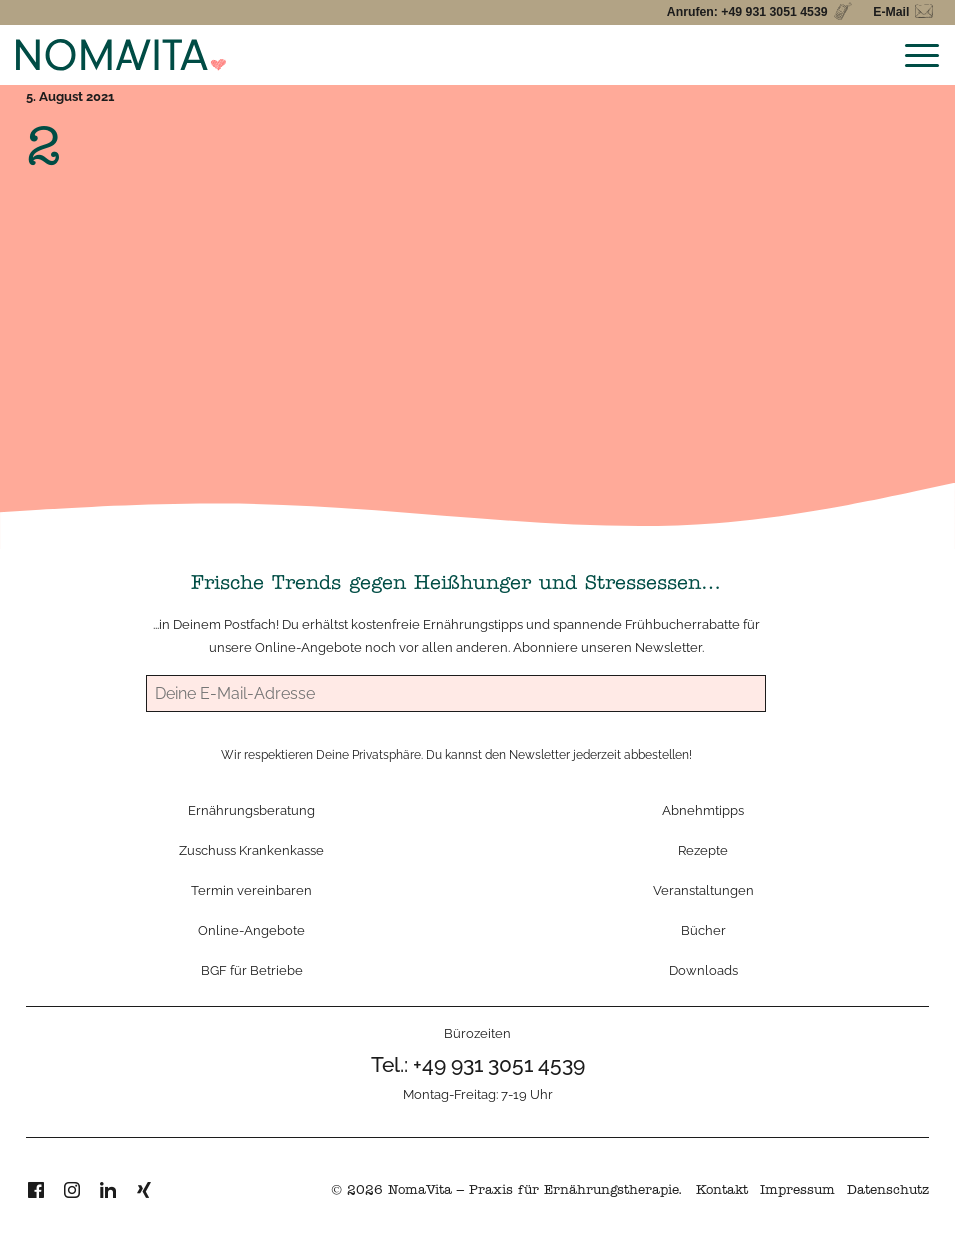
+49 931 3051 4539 (499, 1064)
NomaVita (420, 1191)
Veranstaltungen (703, 890)
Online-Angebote (308, 647)
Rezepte (703, 850)
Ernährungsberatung (251, 810)
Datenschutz (888, 1191)
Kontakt (722, 1191)
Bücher (703, 930)
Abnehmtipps (703, 810)
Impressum (797, 1191)
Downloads (703, 970)
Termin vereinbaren (251, 890)
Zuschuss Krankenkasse (251, 850)
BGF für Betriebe (252, 970)
